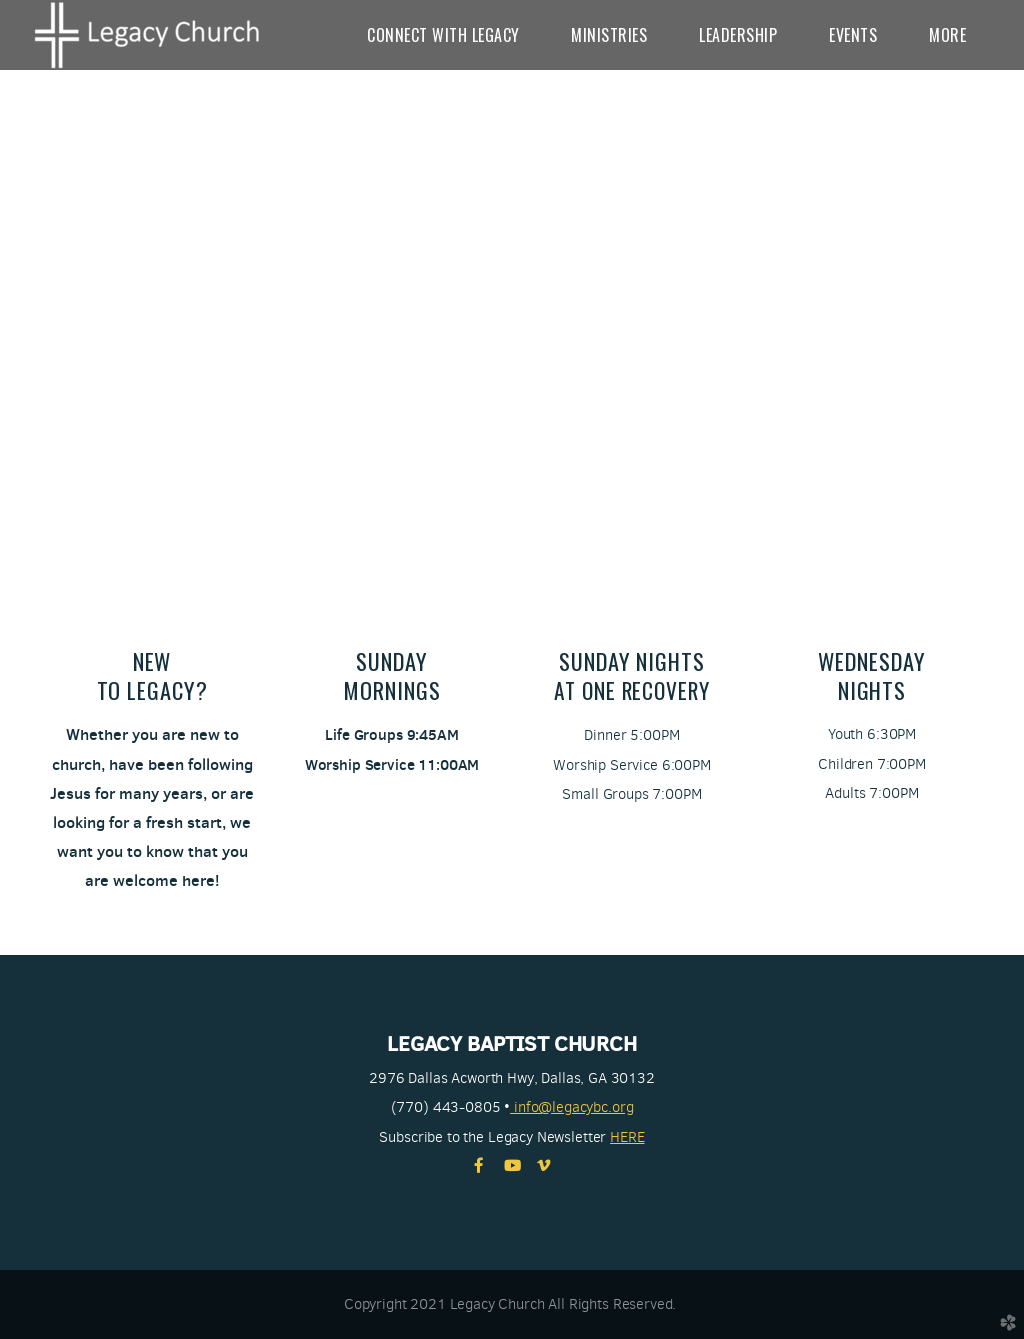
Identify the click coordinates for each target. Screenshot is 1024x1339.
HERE (627, 1137)
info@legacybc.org (571, 1107)
